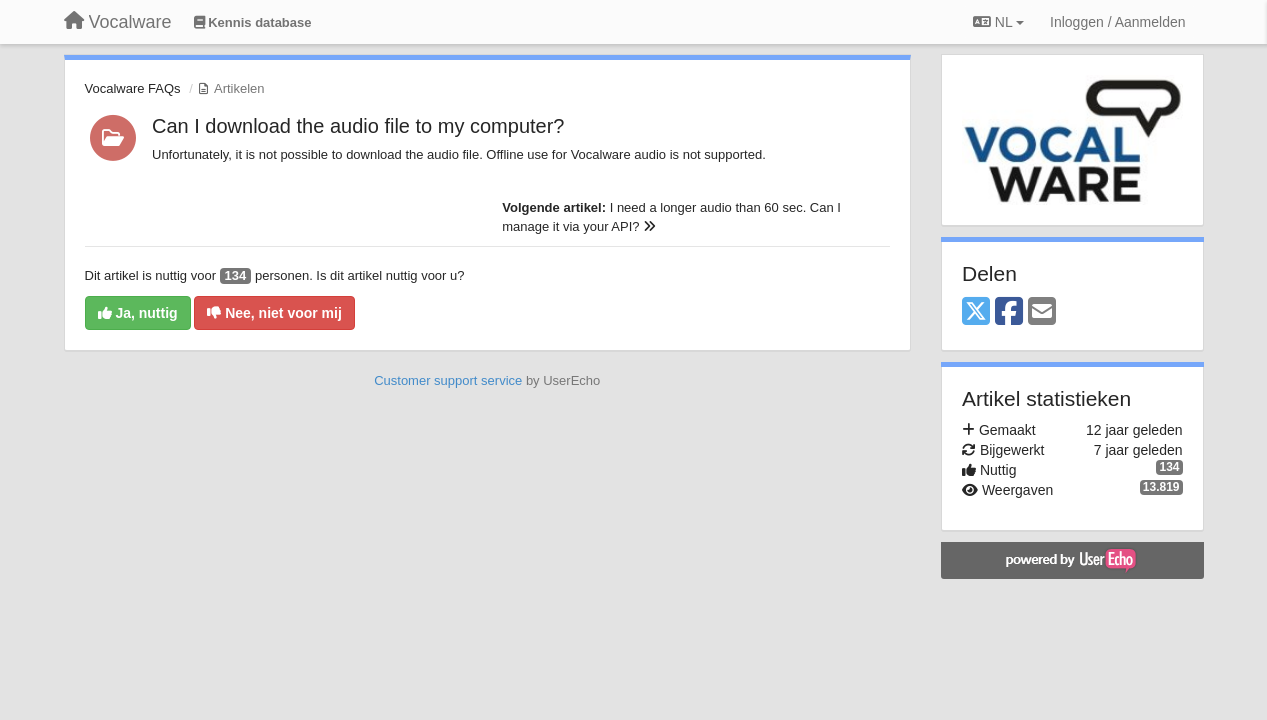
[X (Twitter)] (976, 312)
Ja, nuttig (138, 313)
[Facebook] (1009, 312)
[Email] (1042, 312)
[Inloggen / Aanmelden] (1117, 22)
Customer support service (448, 380)
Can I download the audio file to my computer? (358, 126)
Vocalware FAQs (133, 88)
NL (998, 22)
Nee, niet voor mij (274, 313)
